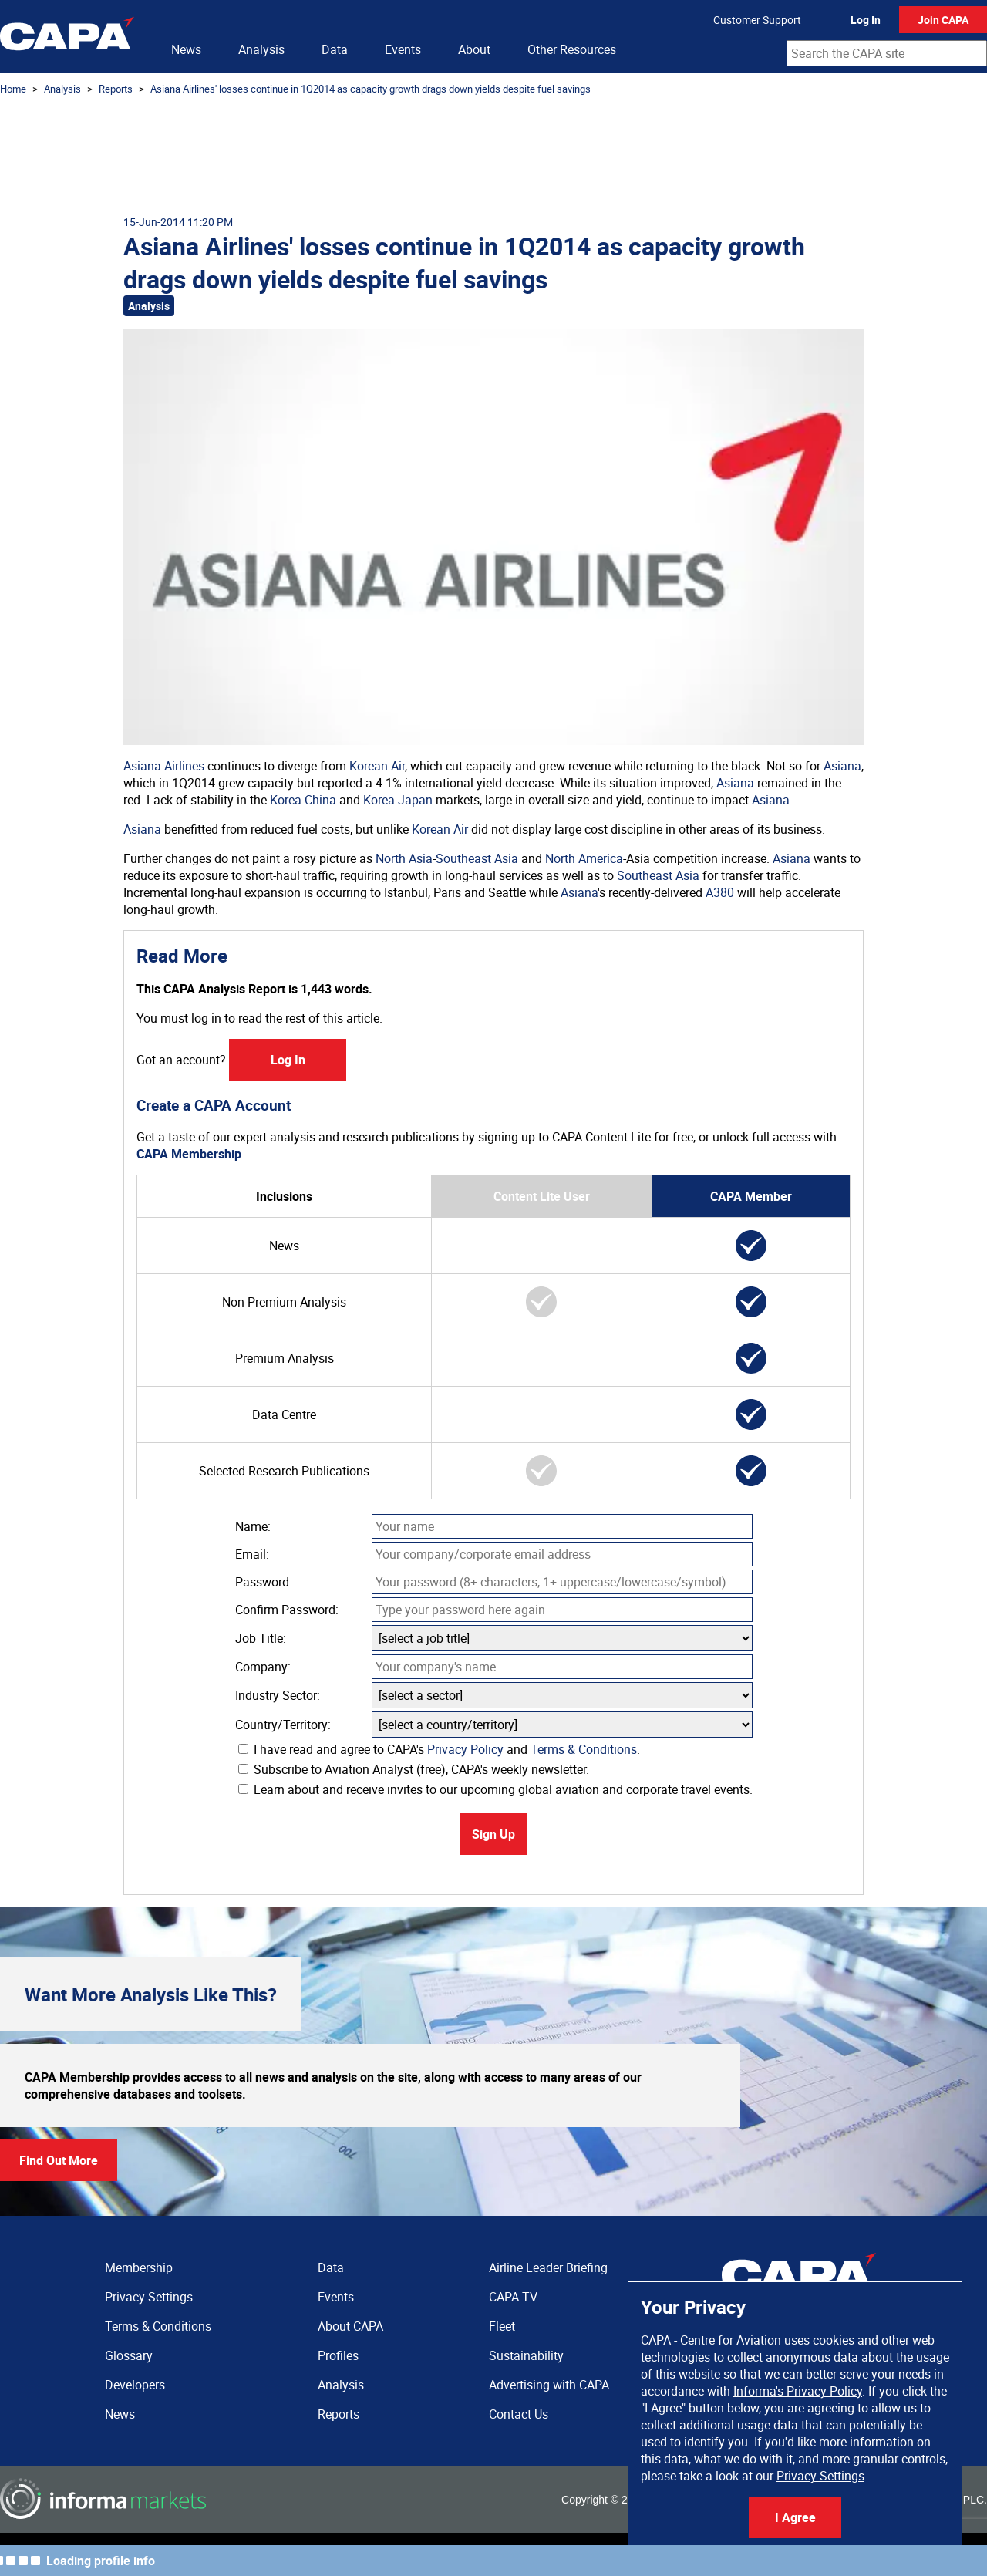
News (186, 49)
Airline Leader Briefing (548, 2267)
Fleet (502, 2326)
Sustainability (526, 2355)
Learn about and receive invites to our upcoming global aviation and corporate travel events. (495, 1789)
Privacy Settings (820, 2475)
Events (403, 49)
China (320, 799)
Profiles (338, 2355)
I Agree (795, 2517)
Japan (415, 799)
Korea (285, 799)
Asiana (842, 765)
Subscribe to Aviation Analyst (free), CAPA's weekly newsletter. (413, 1769)
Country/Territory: (283, 1724)
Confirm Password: (287, 1609)
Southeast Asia (477, 858)
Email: (252, 1554)
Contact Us (518, 2414)
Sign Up (493, 1834)
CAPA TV (513, 2296)
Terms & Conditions (584, 1749)
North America (584, 858)
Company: (263, 1666)
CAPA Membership (188, 1153)
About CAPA (350, 2326)
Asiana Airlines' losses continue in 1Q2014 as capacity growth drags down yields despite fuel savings (370, 89)
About (474, 49)
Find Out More (58, 2160)
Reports (116, 89)
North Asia (404, 858)
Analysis (261, 49)
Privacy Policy (465, 1749)
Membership (139, 2267)
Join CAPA (943, 19)
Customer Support (757, 19)
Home (13, 89)
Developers (135, 2384)
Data (335, 49)
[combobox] (887, 53)
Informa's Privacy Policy (797, 2390)
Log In (866, 19)
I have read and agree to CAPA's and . (439, 1749)
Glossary (129, 2355)
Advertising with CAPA (549, 2384)
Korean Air (377, 765)
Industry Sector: (277, 1695)
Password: (263, 1581)
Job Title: (260, 1638)
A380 (720, 892)
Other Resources (571, 49)
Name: (253, 1526)
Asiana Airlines (163, 765)
